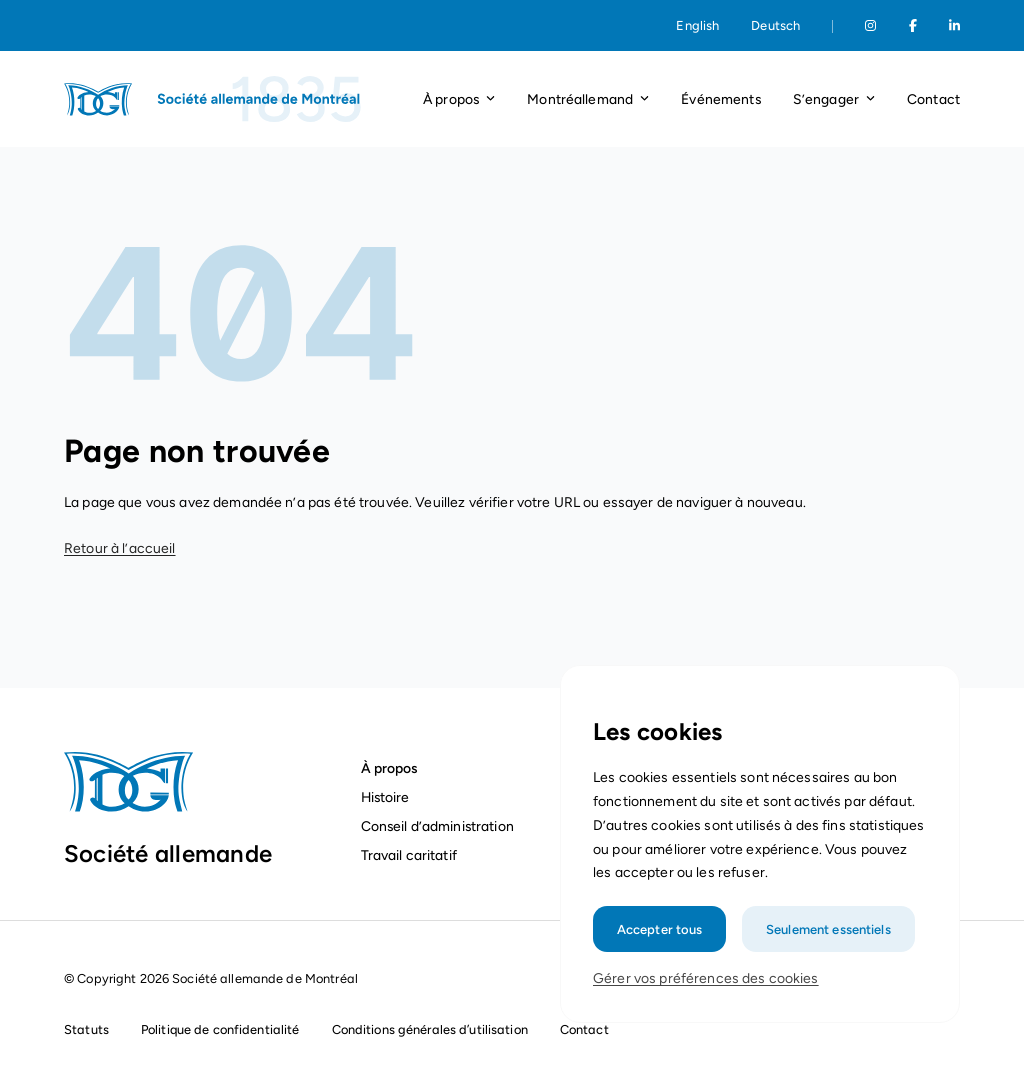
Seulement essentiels (827, 941)
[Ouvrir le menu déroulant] (490, 99)
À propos (389, 768)
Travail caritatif (411, 855)
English (697, 25)
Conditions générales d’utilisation (430, 1029)
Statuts (86, 1029)
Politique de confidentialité (220, 1029)
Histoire (385, 797)
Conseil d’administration (437, 826)
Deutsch (775, 25)
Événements (720, 99)
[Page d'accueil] (214, 99)
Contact (933, 99)
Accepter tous (662, 941)
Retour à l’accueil (120, 548)
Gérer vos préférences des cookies (706, 990)
